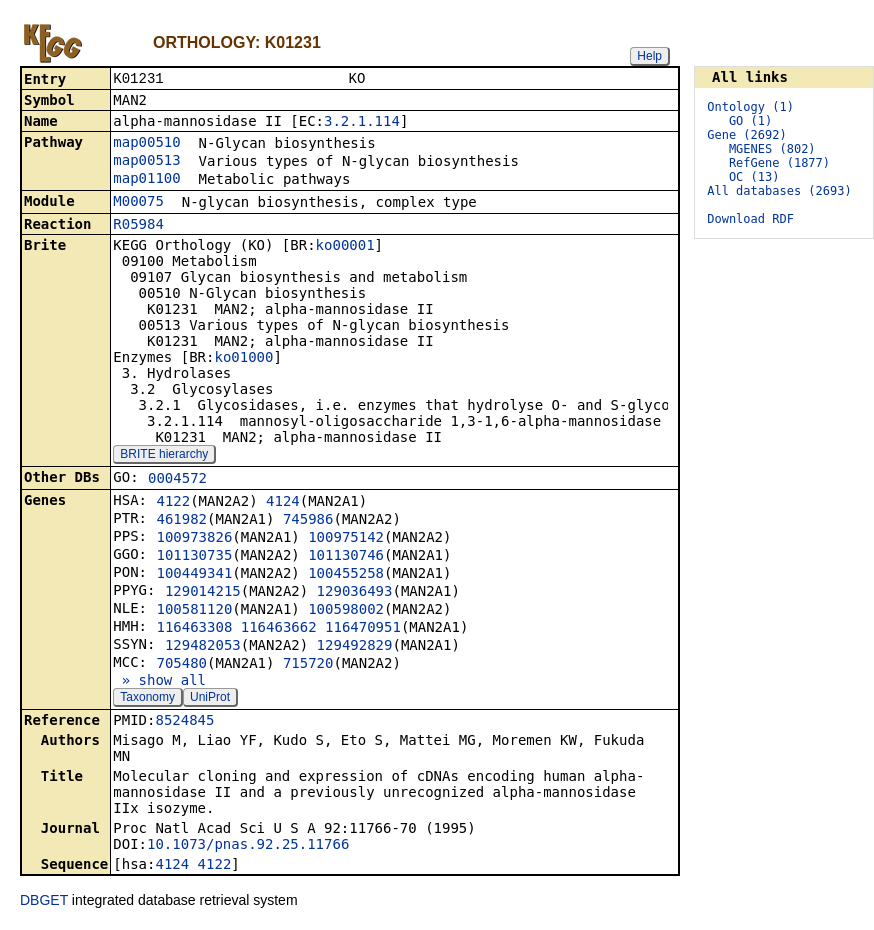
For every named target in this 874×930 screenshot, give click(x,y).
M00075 (138, 203)
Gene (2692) (746, 135)
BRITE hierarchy (164, 456)
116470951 (363, 629)
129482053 (203, 647)
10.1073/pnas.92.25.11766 (248, 846)
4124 (283, 503)
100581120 (194, 611)
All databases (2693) (779, 191)
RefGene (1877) (779, 163)
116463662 (279, 629)
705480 (181, 665)
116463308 (194, 629)
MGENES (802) (772, 149)
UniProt (210, 699)
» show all (159, 682)
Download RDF (750, 219)
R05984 (138, 226)
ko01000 (243, 359)
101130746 (346, 557)
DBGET (44, 902)
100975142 (346, 539)
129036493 (355, 593)
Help (649, 56)
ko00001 (345, 247)
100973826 (194, 539)
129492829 (355, 647)
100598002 (346, 611)
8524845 (184, 722)
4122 (173, 503)
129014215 (203, 593)
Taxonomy (147, 699)
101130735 (194, 557)
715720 (308, 665)
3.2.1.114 (362, 123)
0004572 (177, 480)
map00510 (146, 144)
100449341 (194, 575)
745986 (308, 521)
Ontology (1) (750, 107)
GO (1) (750, 121)
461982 (181, 521)
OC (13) (754, 177)
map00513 (146, 162)
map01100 (146, 180)
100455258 (346, 575)
